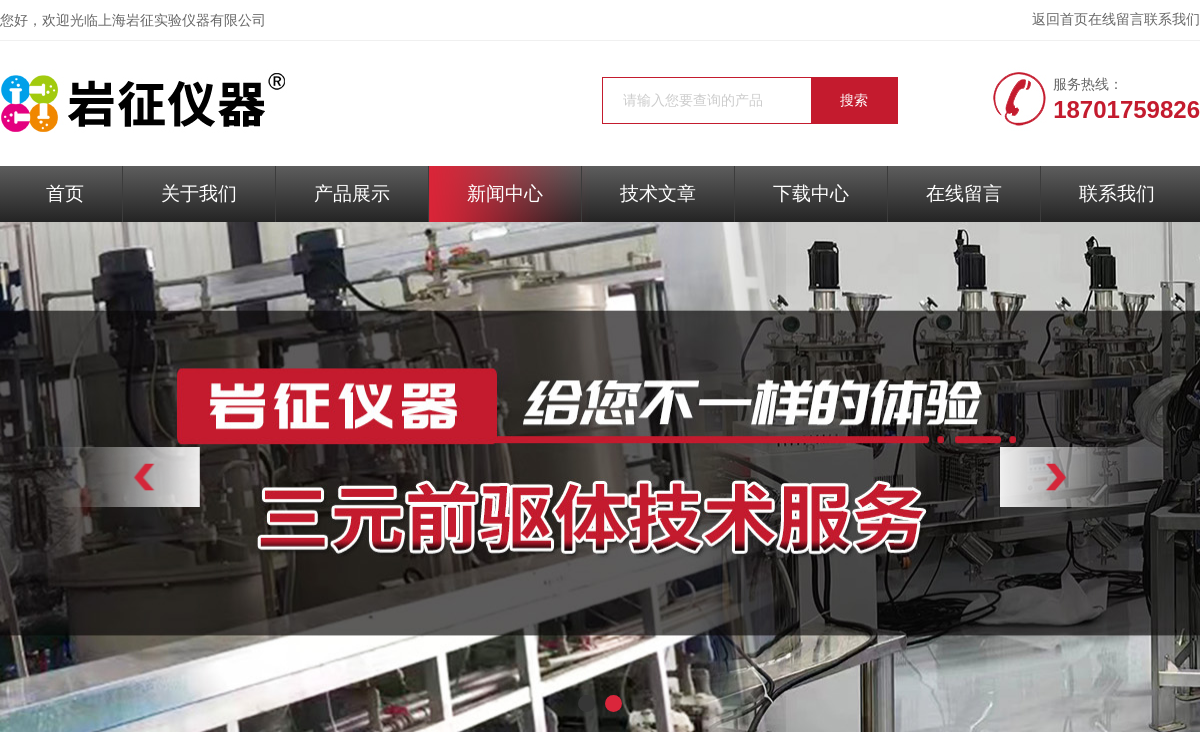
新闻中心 (505, 193)
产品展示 (352, 193)
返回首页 (1060, 19)
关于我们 (199, 193)
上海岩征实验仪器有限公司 (182, 20)
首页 (65, 193)
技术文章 (658, 193)
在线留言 (1116, 19)
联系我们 (1172, 19)
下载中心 (811, 193)
